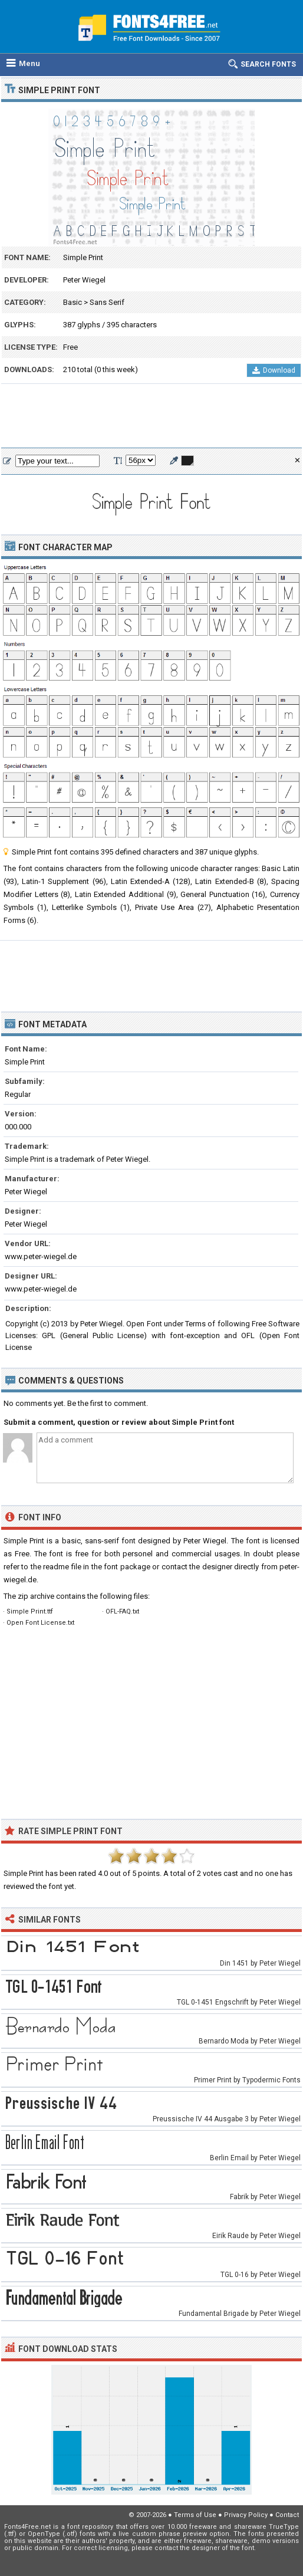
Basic (72, 302)
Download (273, 370)
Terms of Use (195, 2515)
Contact (287, 2515)
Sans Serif (107, 302)
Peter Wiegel (84, 279)
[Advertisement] (151, 416)
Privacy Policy (246, 2515)
